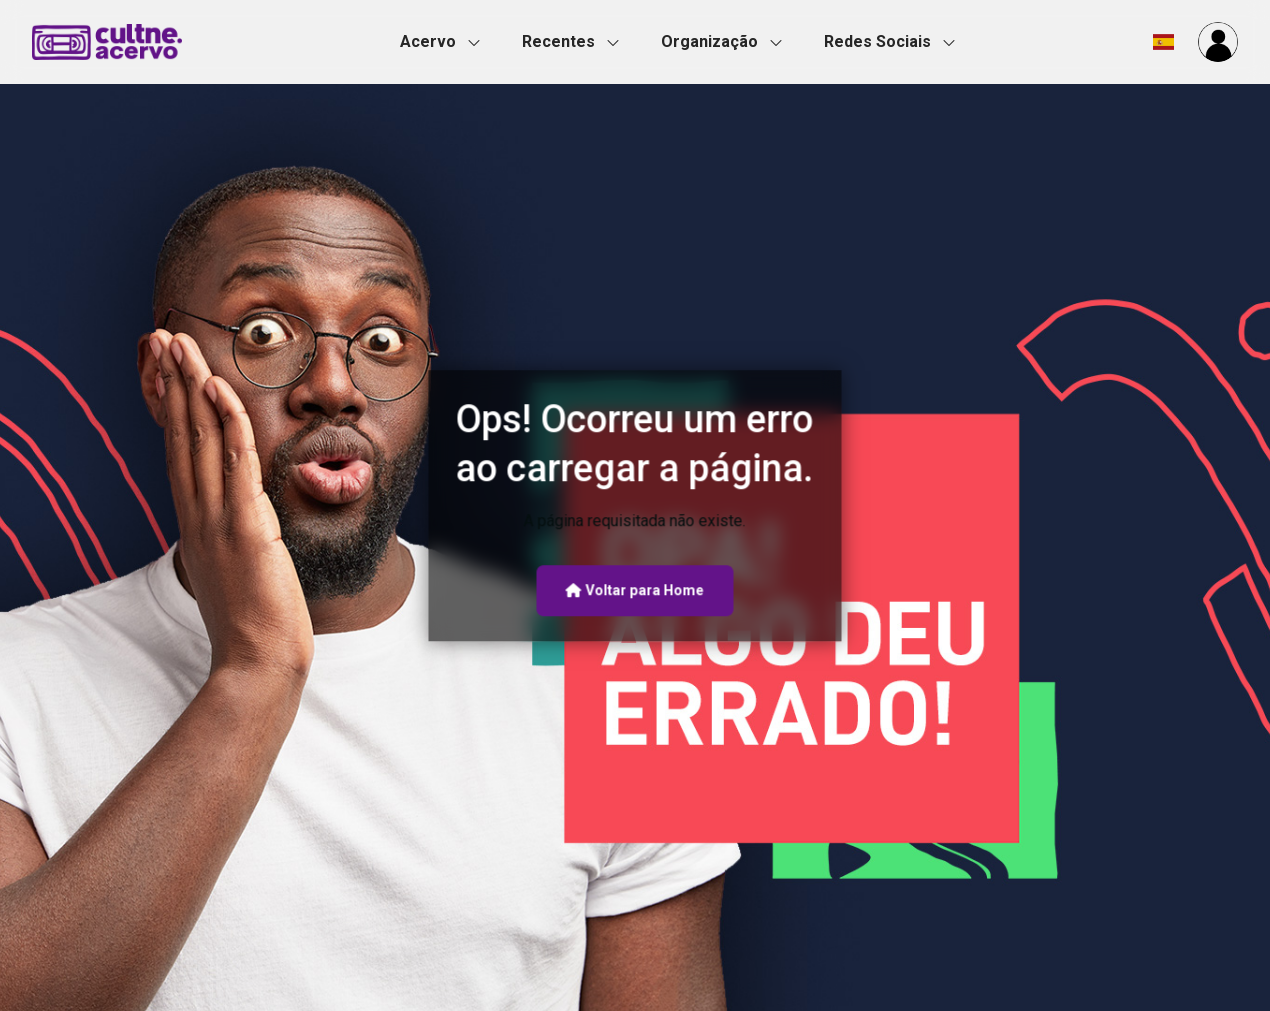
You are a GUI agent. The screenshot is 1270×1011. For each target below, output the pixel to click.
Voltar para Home (635, 590)
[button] (446, 42)
